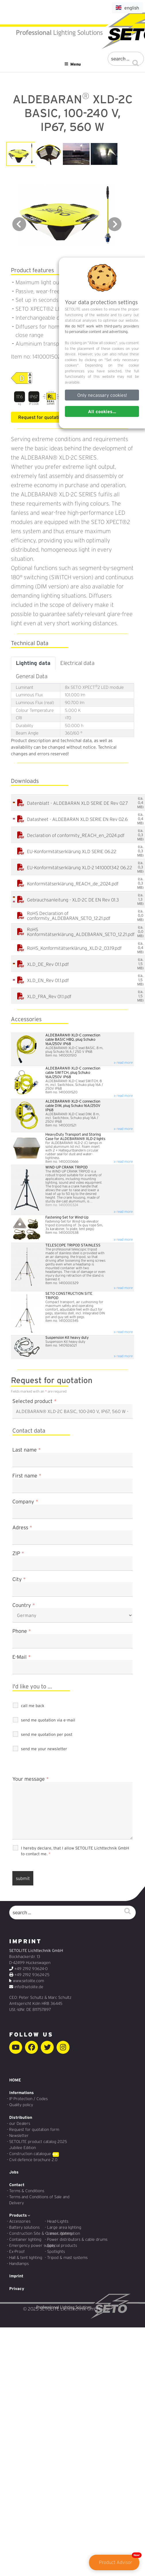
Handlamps (19, 2263)
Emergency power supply (32, 2245)
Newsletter (19, 2135)
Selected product (34, 1401)
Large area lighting (64, 2227)
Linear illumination (63, 2233)
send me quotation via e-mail (48, 1720)
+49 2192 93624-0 (31, 1968)
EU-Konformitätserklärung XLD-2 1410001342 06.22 (79, 867)
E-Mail (21, 1657)
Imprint (16, 2276)
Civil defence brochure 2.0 (33, 2159)
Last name (26, 1450)
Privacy (16, 2288)
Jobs (14, 2172)
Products (20, 2215)
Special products (62, 2245)
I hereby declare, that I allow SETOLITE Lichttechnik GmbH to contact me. (75, 1851)
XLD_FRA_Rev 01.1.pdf (49, 996)
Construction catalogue (30, 2153)
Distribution (20, 2117)
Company (25, 1502)
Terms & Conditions (26, 2190)
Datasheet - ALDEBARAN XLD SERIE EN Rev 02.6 (77, 819)
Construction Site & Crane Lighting (40, 2233)
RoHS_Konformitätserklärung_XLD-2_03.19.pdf (74, 948)
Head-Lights (57, 2221)
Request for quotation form (34, 2129)
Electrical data (77, 663)
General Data (31, 676)
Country (23, 1605)
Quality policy (21, 2104)
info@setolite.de (28, 1986)
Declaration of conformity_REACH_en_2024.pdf (75, 835)
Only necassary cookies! (102, 395)
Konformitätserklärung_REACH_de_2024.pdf (72, 883)
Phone (21, 1631)
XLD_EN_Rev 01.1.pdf (48, 980)
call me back (32, 1705)
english (127, 7)
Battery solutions (24, 2227)
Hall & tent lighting (25, 2257)
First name (26, 1476)
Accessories (19, 2221)
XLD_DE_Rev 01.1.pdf (48, 964)
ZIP (18, 1553)
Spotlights (56, 2251)
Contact (16, 2184)
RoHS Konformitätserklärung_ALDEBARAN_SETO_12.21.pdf (80, 932)
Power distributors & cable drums (77, 2239)
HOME (15, 2080)
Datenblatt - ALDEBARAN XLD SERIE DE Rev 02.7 (77, 803)
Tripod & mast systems (67, 2257)
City (19, 1579)
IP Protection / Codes (28, 2098)
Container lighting (25, 2239)
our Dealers (19, 2123)
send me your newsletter (44, 1748)
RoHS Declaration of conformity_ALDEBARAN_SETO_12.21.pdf (68, 916)
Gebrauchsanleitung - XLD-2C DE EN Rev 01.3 (73, 899)
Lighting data (33, 663)
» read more (123, 1062)
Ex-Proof (17, 2251)
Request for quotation (41, 417)
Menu (72, 64)
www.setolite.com (28, 1980)
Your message (30, 1779)
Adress (22, 1527)
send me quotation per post (46, 1734)
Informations (21, 2092)
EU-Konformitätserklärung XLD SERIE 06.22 (71, 851)
